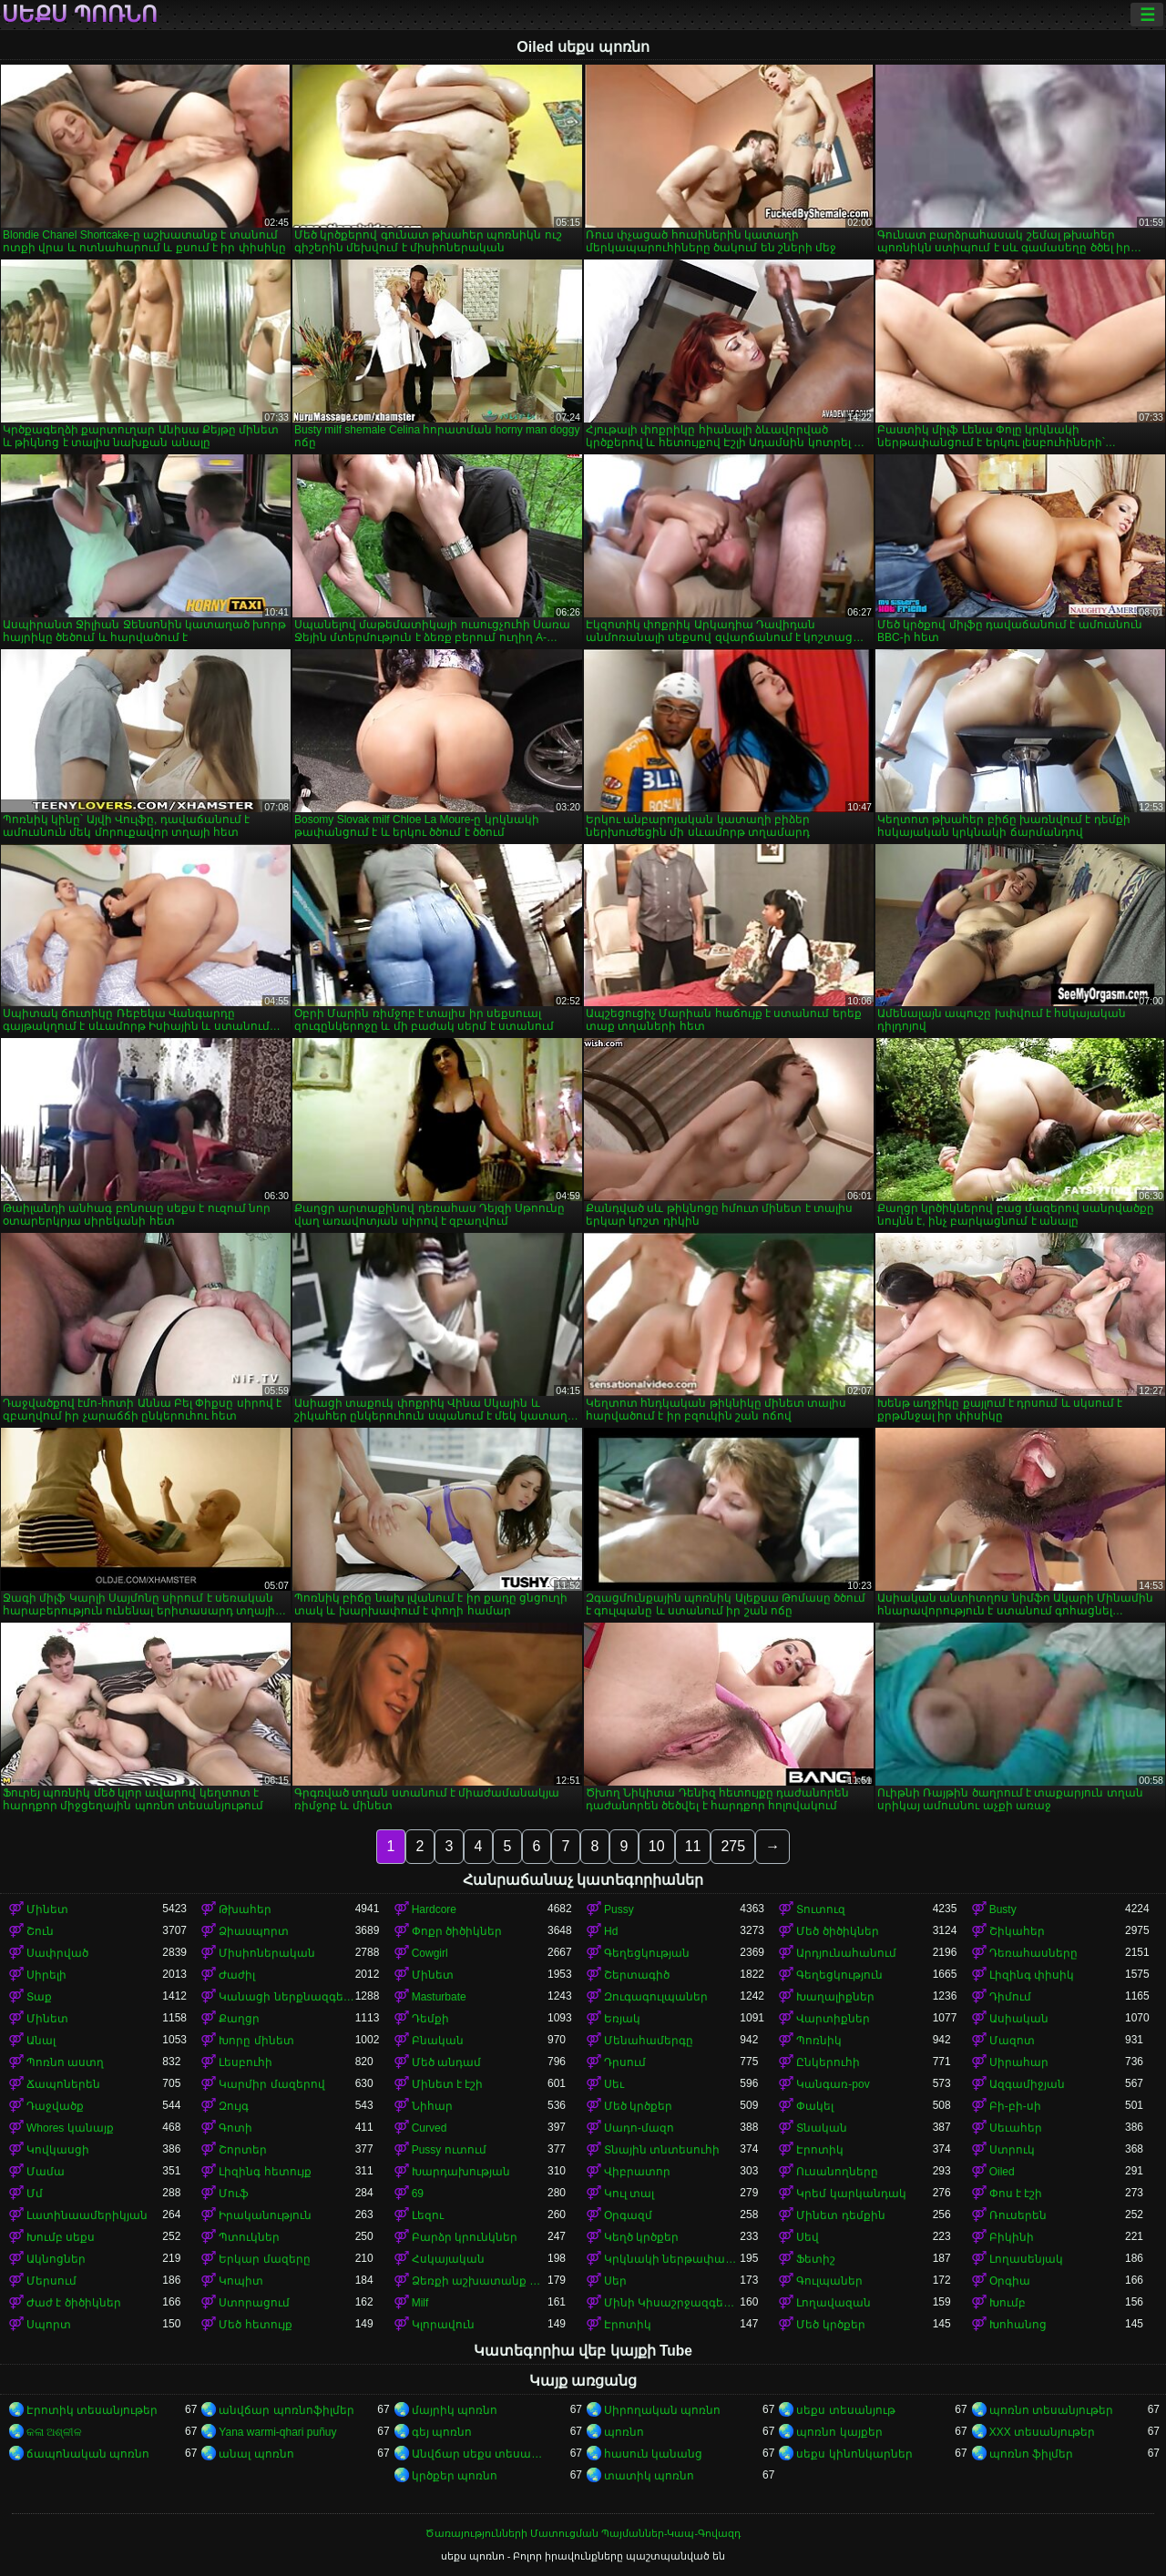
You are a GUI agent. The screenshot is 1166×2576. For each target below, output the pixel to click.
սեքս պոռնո (80, 14)
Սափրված (57, 1953)
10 (657, 1846)
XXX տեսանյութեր (1042, 2432)
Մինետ (47, 1909)
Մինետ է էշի (448, 2084)
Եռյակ (622, 2018)
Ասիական (1018, 2018)
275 (733, 1846)
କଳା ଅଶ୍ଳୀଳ (54, 2432)
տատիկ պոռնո (649, 2475)
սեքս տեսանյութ (845, 2410)
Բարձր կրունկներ (464, 2237)
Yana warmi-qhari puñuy (277, 2432)
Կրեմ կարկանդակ (850, 2193)
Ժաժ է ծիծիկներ (73, 2302)
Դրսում (625, 2062)
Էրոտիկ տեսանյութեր (92, 2410)
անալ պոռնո (256, 2454)
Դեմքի (430, 2018)
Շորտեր (243, 2149)
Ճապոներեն (63, 2084)
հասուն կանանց (653, 2454)
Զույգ (234, 2106)
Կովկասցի (57, 2149)
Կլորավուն (443, 2324)
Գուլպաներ (829, 2281)
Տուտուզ (820, 1909)
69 (418, 2193)
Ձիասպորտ (254, 1931)
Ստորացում (254, 2302)
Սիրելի (46, 1975)
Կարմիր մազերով (271, 2084)
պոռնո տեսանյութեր (1051, 2410)
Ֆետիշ (815, 2259)
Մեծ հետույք (255, 2324)
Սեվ (807, 2237)
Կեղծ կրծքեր (641, 2237)
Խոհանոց (1018, 2324)
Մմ (34, 2193)
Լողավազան (833, 2302)
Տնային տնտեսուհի (662, 2149)
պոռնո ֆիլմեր (1031, 2454)
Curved (429, 2128)
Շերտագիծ (637, 1975)
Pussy (619, 1909)
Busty (1003, 1909)
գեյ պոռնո (442, 2432)
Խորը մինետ (256, 2040)
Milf (420, 2302)
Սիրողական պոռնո (662, 2410)
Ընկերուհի (828, 2062)
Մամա (45, 2171)
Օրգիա (1009, 2281)
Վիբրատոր (637, 2171)
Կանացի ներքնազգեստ (286, 1997)
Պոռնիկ (819, 2040)
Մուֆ (234, 2193)
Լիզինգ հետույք (265, 2171)
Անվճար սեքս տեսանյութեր (479, 2454)
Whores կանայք (70, 2128)
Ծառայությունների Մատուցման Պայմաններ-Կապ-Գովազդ (583, 2533)
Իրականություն (265, 2215)
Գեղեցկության (647, 1953)
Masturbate (439, 1997)
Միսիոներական (267, 1953)
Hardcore (434, 1909)
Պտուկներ (249, 2237)
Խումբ (1007, 2302)
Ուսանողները (837, 2171)
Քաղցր (239, 2018)
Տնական (821, 2128)
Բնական (438, 2040)
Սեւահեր (1015, 2128)
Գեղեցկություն (839, 1975)
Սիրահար (1018, 2062)
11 (693, 1846)
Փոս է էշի (1016, 2193)
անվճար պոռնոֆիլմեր (286, 2410)
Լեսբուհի (245, 2062)
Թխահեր (245, 1909)
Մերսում (51, 2281)
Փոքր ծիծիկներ (457, 1931)
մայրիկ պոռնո (454, 2410)
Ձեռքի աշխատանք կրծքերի (479, 2281)
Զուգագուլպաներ (656, 1997)
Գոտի (235, 2128)
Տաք (39, 1997)
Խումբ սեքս (60, 2237)
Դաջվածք (55, 2106)
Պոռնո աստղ (65, 2062)
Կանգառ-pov (832, 2084)
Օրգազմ (628, 2215)
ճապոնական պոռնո (87, 2454)
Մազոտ (1012, 2040)
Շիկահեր (1017, 1931)
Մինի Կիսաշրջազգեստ (672, 2302)
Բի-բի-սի (1015, 2106)
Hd (611, 1931)
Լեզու (428, 2215)
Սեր (615, 2281)
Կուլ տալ (629, 2193)
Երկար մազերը (264, 2259)
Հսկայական (448, 2259)
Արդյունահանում (846, 1953)
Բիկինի (1011, 2237)
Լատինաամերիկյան (87, 2215)
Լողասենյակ (1026, 2259)
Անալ (41, 2040)
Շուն (40, 1931)
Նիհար (432, 2106)
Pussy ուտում (449, 2149)
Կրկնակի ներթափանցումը (672, 2259)
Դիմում (1010, 1997)
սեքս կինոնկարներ (854, 2454)
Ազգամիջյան (1027, 2084)
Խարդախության (461, 2171)
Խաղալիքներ (835, 1997)
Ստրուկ (1012, 2149)
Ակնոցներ (56, 2259)
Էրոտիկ (820, 2149)
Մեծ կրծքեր (638, 2106)
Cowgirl (430, 1953)
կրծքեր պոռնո (454, 2475)
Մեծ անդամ (446, 2062)
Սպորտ (48, 2324)
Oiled (1002, 2171)
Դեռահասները (1033, 1953)
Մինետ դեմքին (840, 2215)
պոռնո (624, 2432)
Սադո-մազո (639, 2128)
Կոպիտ (241, 2281)
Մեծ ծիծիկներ (837, 1931)
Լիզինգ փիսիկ (1031, 1975)
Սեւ (614, 2084)
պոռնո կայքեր (839, 2432)
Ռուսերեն (1018, 2215)
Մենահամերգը (648, 2040)
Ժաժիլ (237, 1975)
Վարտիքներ (833, 2018)
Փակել (815, 2106)
